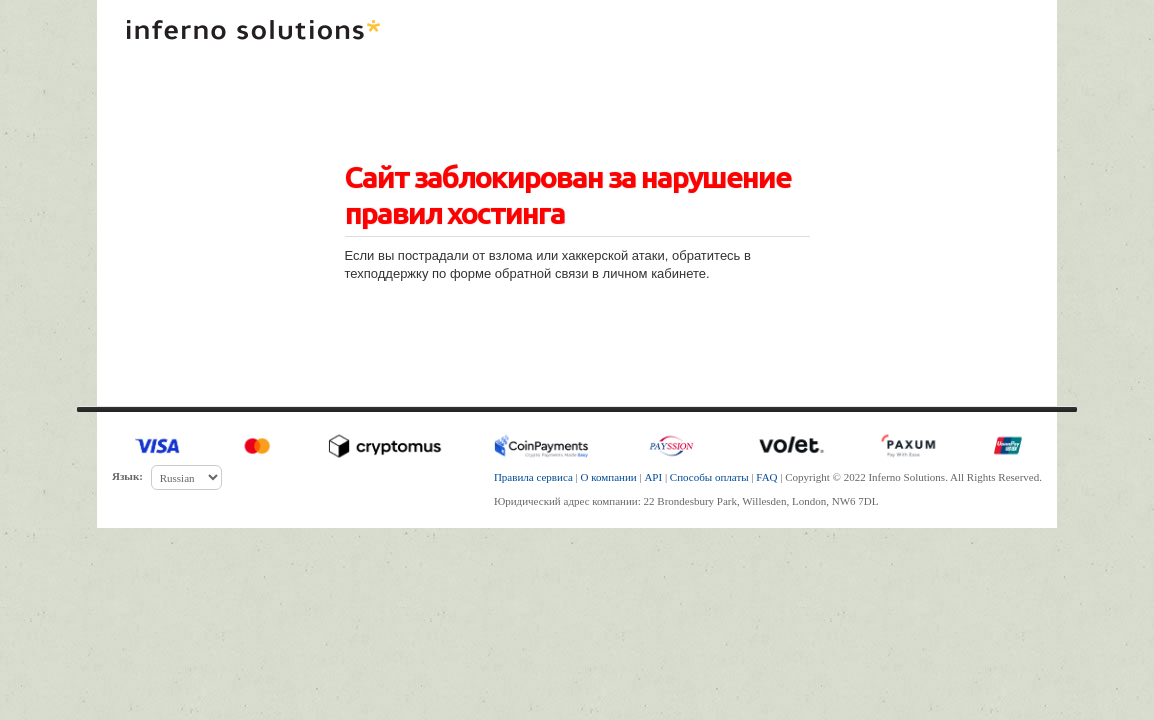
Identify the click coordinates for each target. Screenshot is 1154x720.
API (653, 477)
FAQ (766, 477)
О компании (609, 477)
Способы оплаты (709, 477)
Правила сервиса (533, 477)
